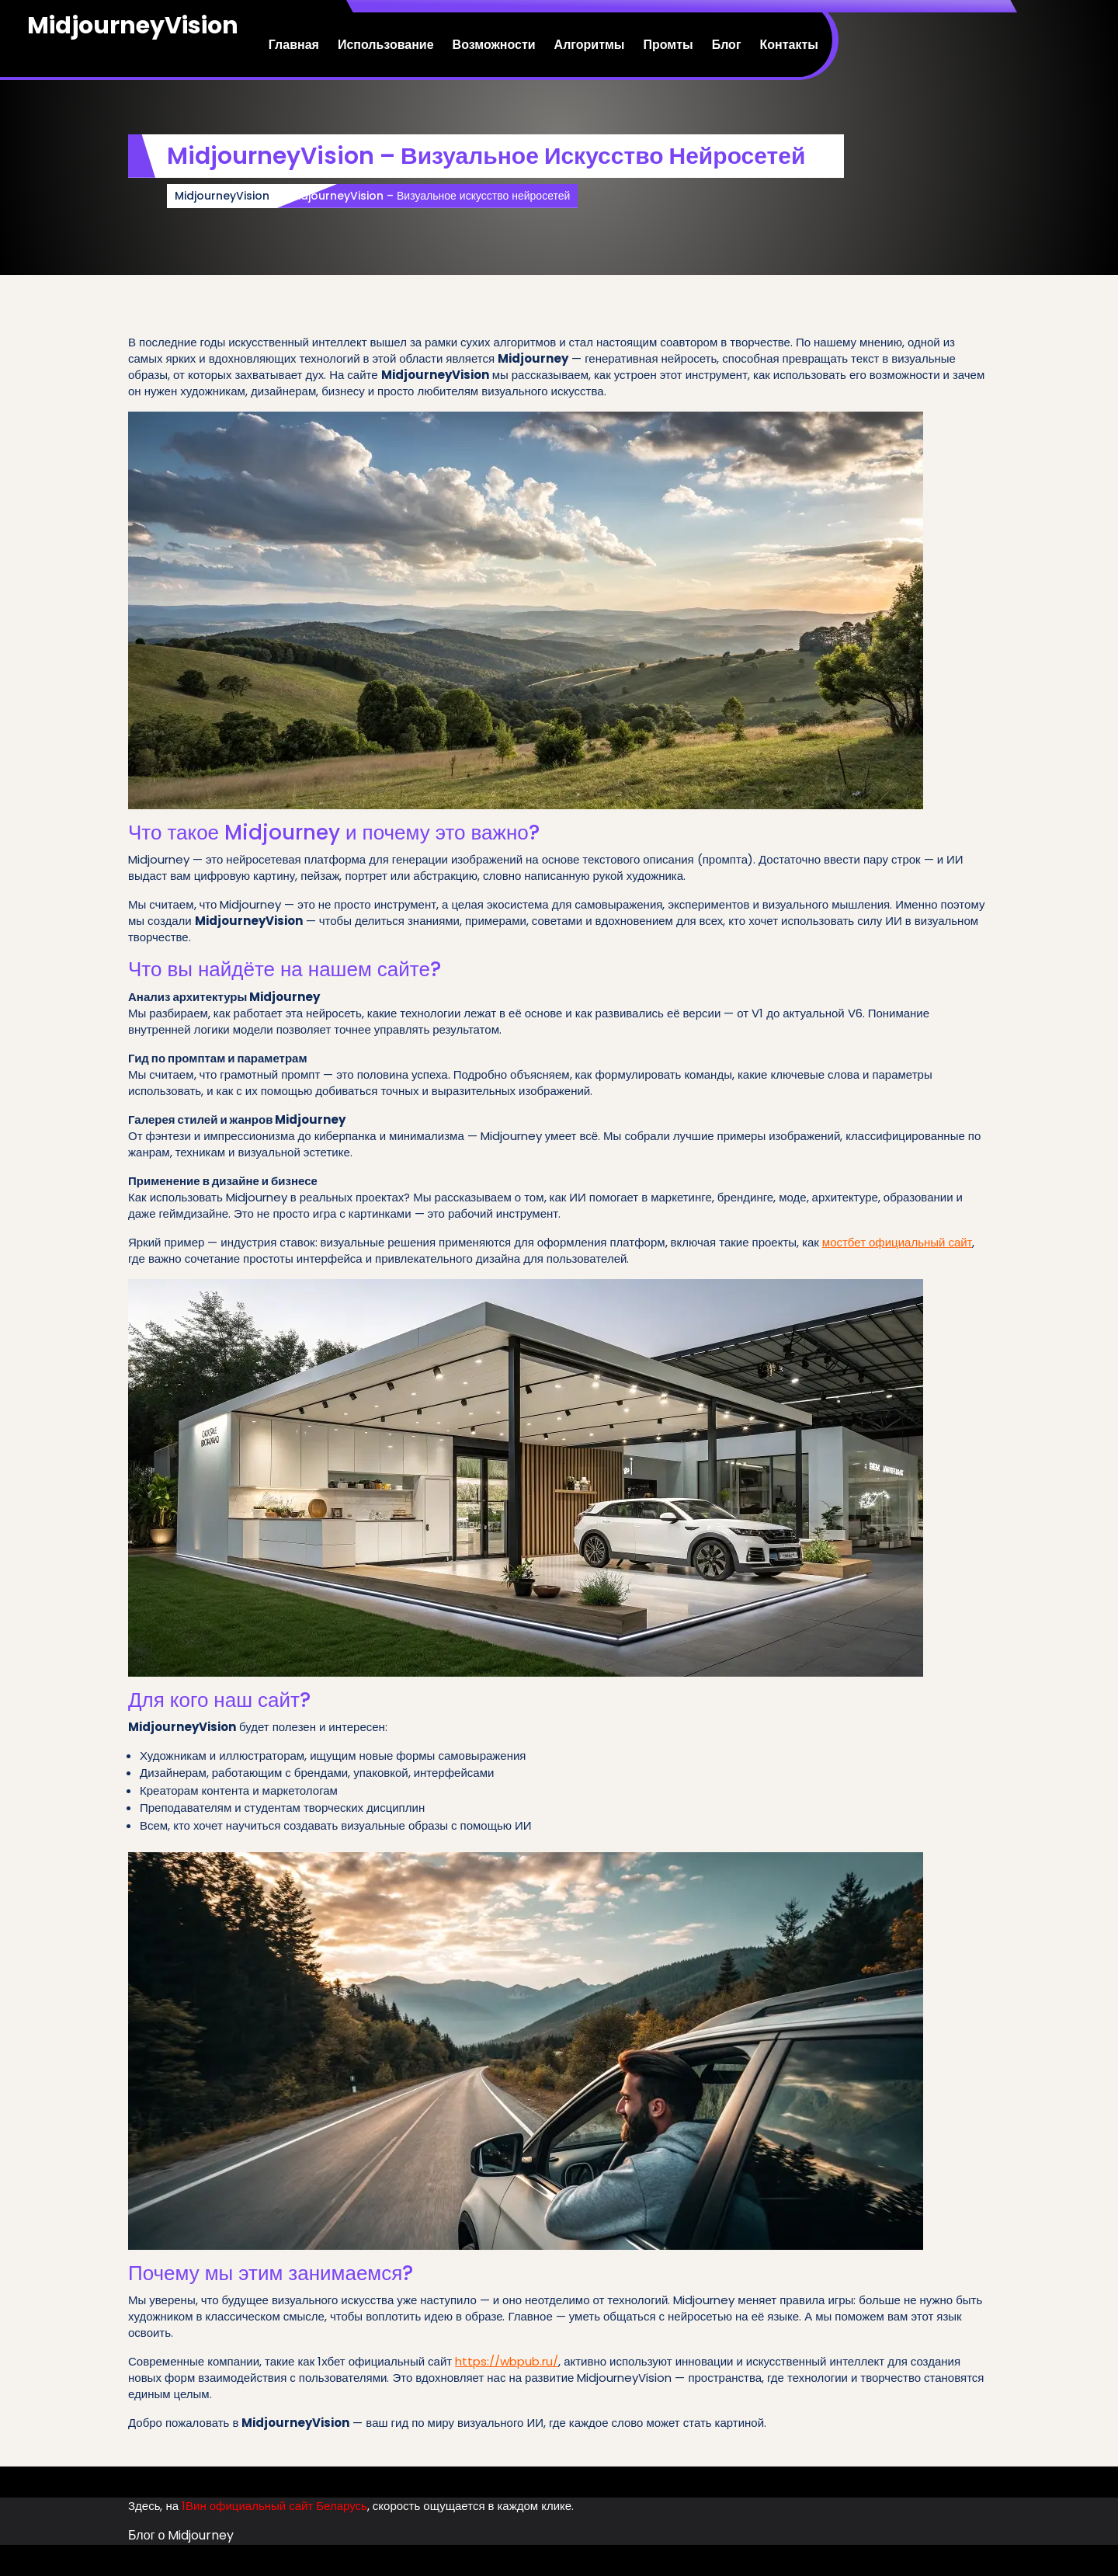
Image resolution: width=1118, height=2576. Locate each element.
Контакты (789, 45)
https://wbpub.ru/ (506, 2361)
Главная (294, 45)
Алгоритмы (589, 45)
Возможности (494, 45)
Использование (386, 45)
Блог (726, 45)
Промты (668, 45)
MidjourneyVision (132, 25)
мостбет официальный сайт (897, 1242)
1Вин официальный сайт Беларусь (274, 2506)
